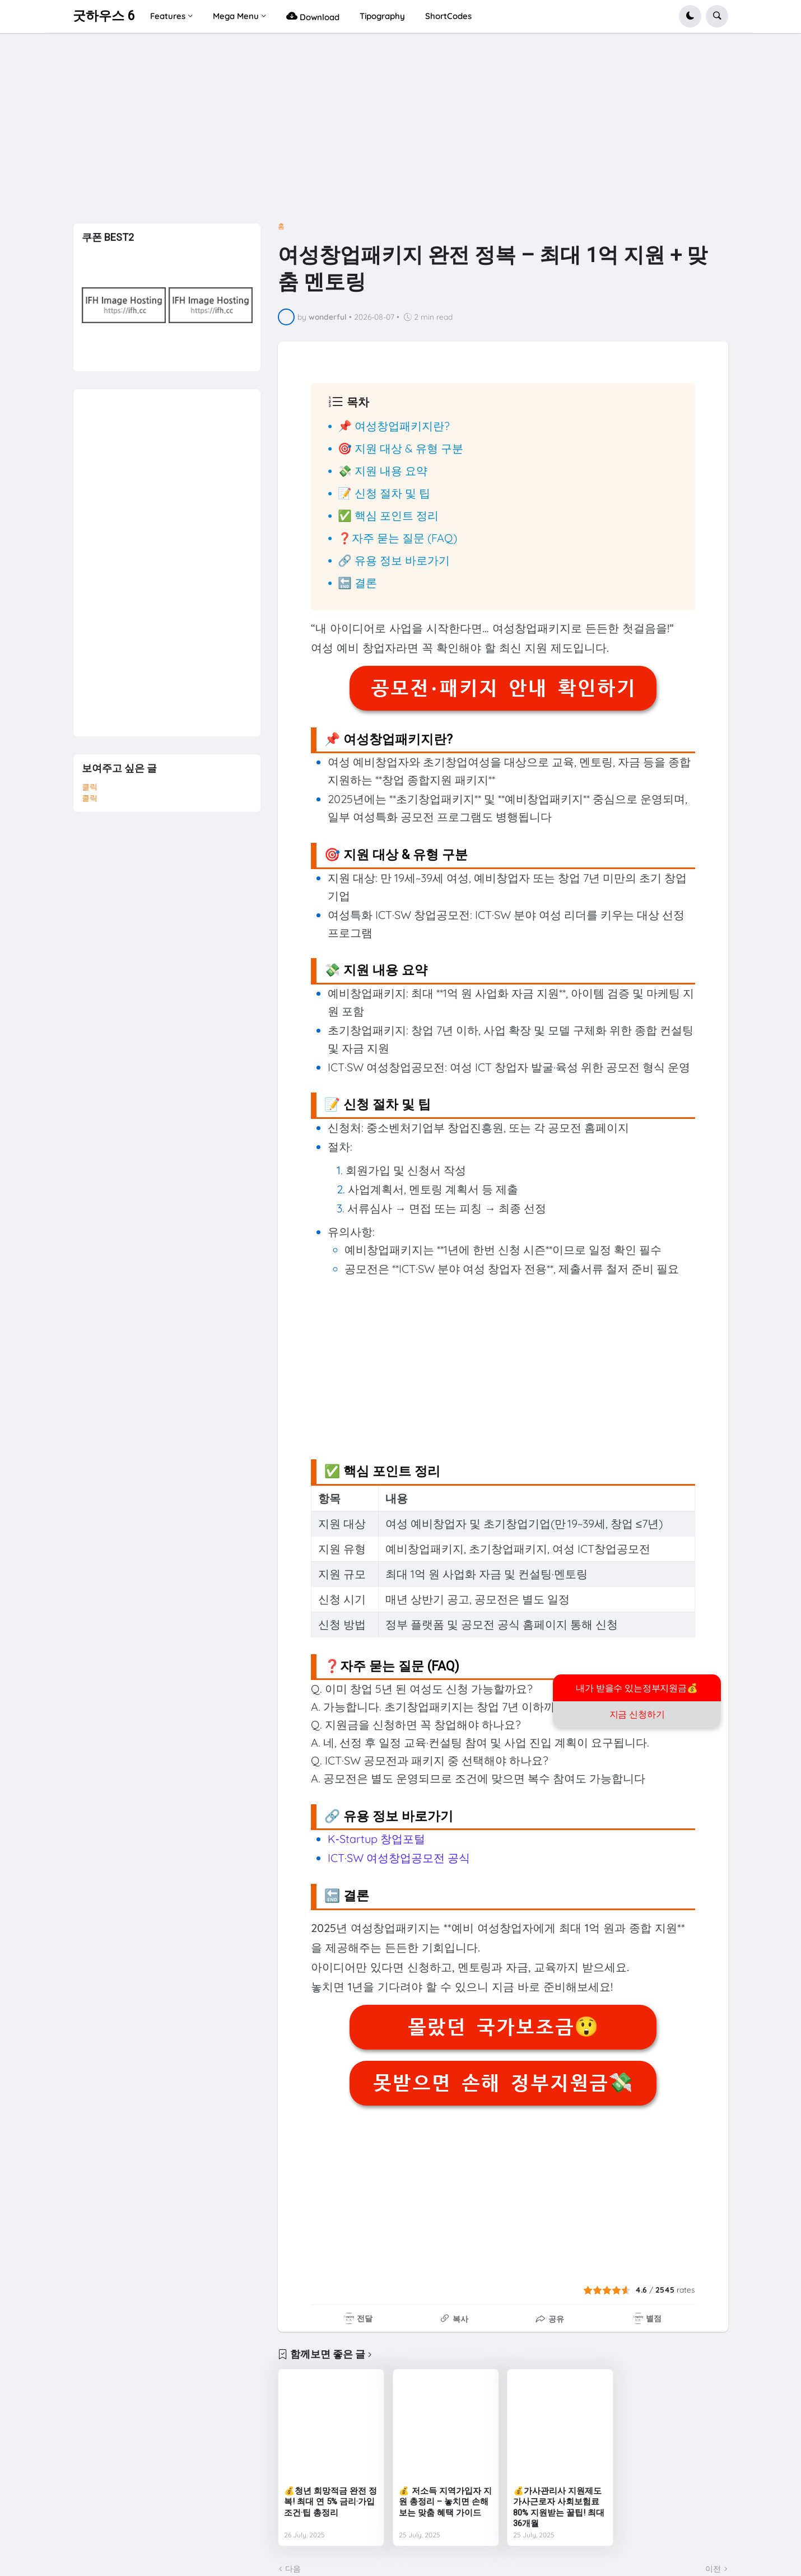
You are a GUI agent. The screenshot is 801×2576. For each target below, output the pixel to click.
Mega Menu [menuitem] (236, 16)
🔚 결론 (357, 583)
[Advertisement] (400, 132)
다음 (293, 2569)
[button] (690, 16)
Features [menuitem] (167, 16)
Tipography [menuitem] (382, 16)
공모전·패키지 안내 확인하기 (503, 688)
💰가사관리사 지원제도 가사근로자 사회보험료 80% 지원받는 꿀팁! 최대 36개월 (558, 2507)
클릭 (89, 787)
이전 (713, 2569)
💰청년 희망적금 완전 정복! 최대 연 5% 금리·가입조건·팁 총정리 (330, 2502)
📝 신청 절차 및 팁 (384, 493)
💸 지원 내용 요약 (382, 471)
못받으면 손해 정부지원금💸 (502, 2083)
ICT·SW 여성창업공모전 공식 (399, 1858)
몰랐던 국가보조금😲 (503, 2027)
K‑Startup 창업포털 (376, 1839)
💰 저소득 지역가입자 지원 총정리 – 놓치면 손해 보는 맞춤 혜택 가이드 (445, 2502)
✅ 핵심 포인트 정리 (388, 515)
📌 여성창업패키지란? (394, 426)
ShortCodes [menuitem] (448, 16)
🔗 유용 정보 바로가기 (394, 560)
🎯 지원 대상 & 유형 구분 (400, 448)
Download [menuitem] (312, 16)
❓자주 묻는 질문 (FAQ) (397, 538)
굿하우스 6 (104, 16)
